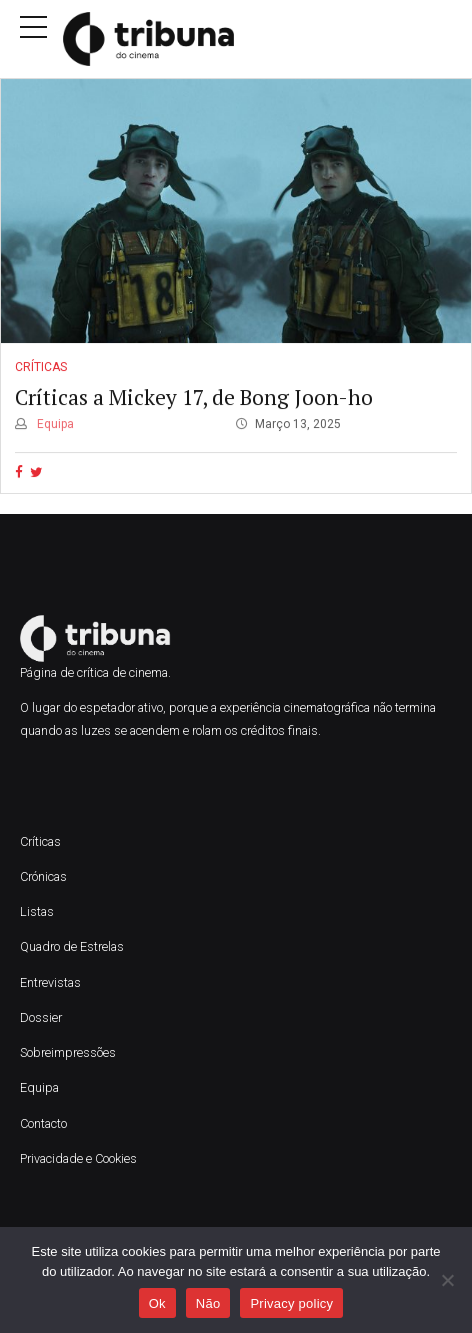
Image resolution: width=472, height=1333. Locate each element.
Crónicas (43, 876)
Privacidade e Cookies (78, 1158)
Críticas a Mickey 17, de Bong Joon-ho (194, 397)
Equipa (54, 424)
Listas (37, 911)
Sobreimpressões (68, 1052)
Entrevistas (50, 982)
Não (208, 1303)
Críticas (41, 368)
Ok (157, 1303)
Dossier (41, 1017)
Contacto (43, 1123)
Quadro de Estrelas (72, 946)
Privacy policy (291, 1303)
